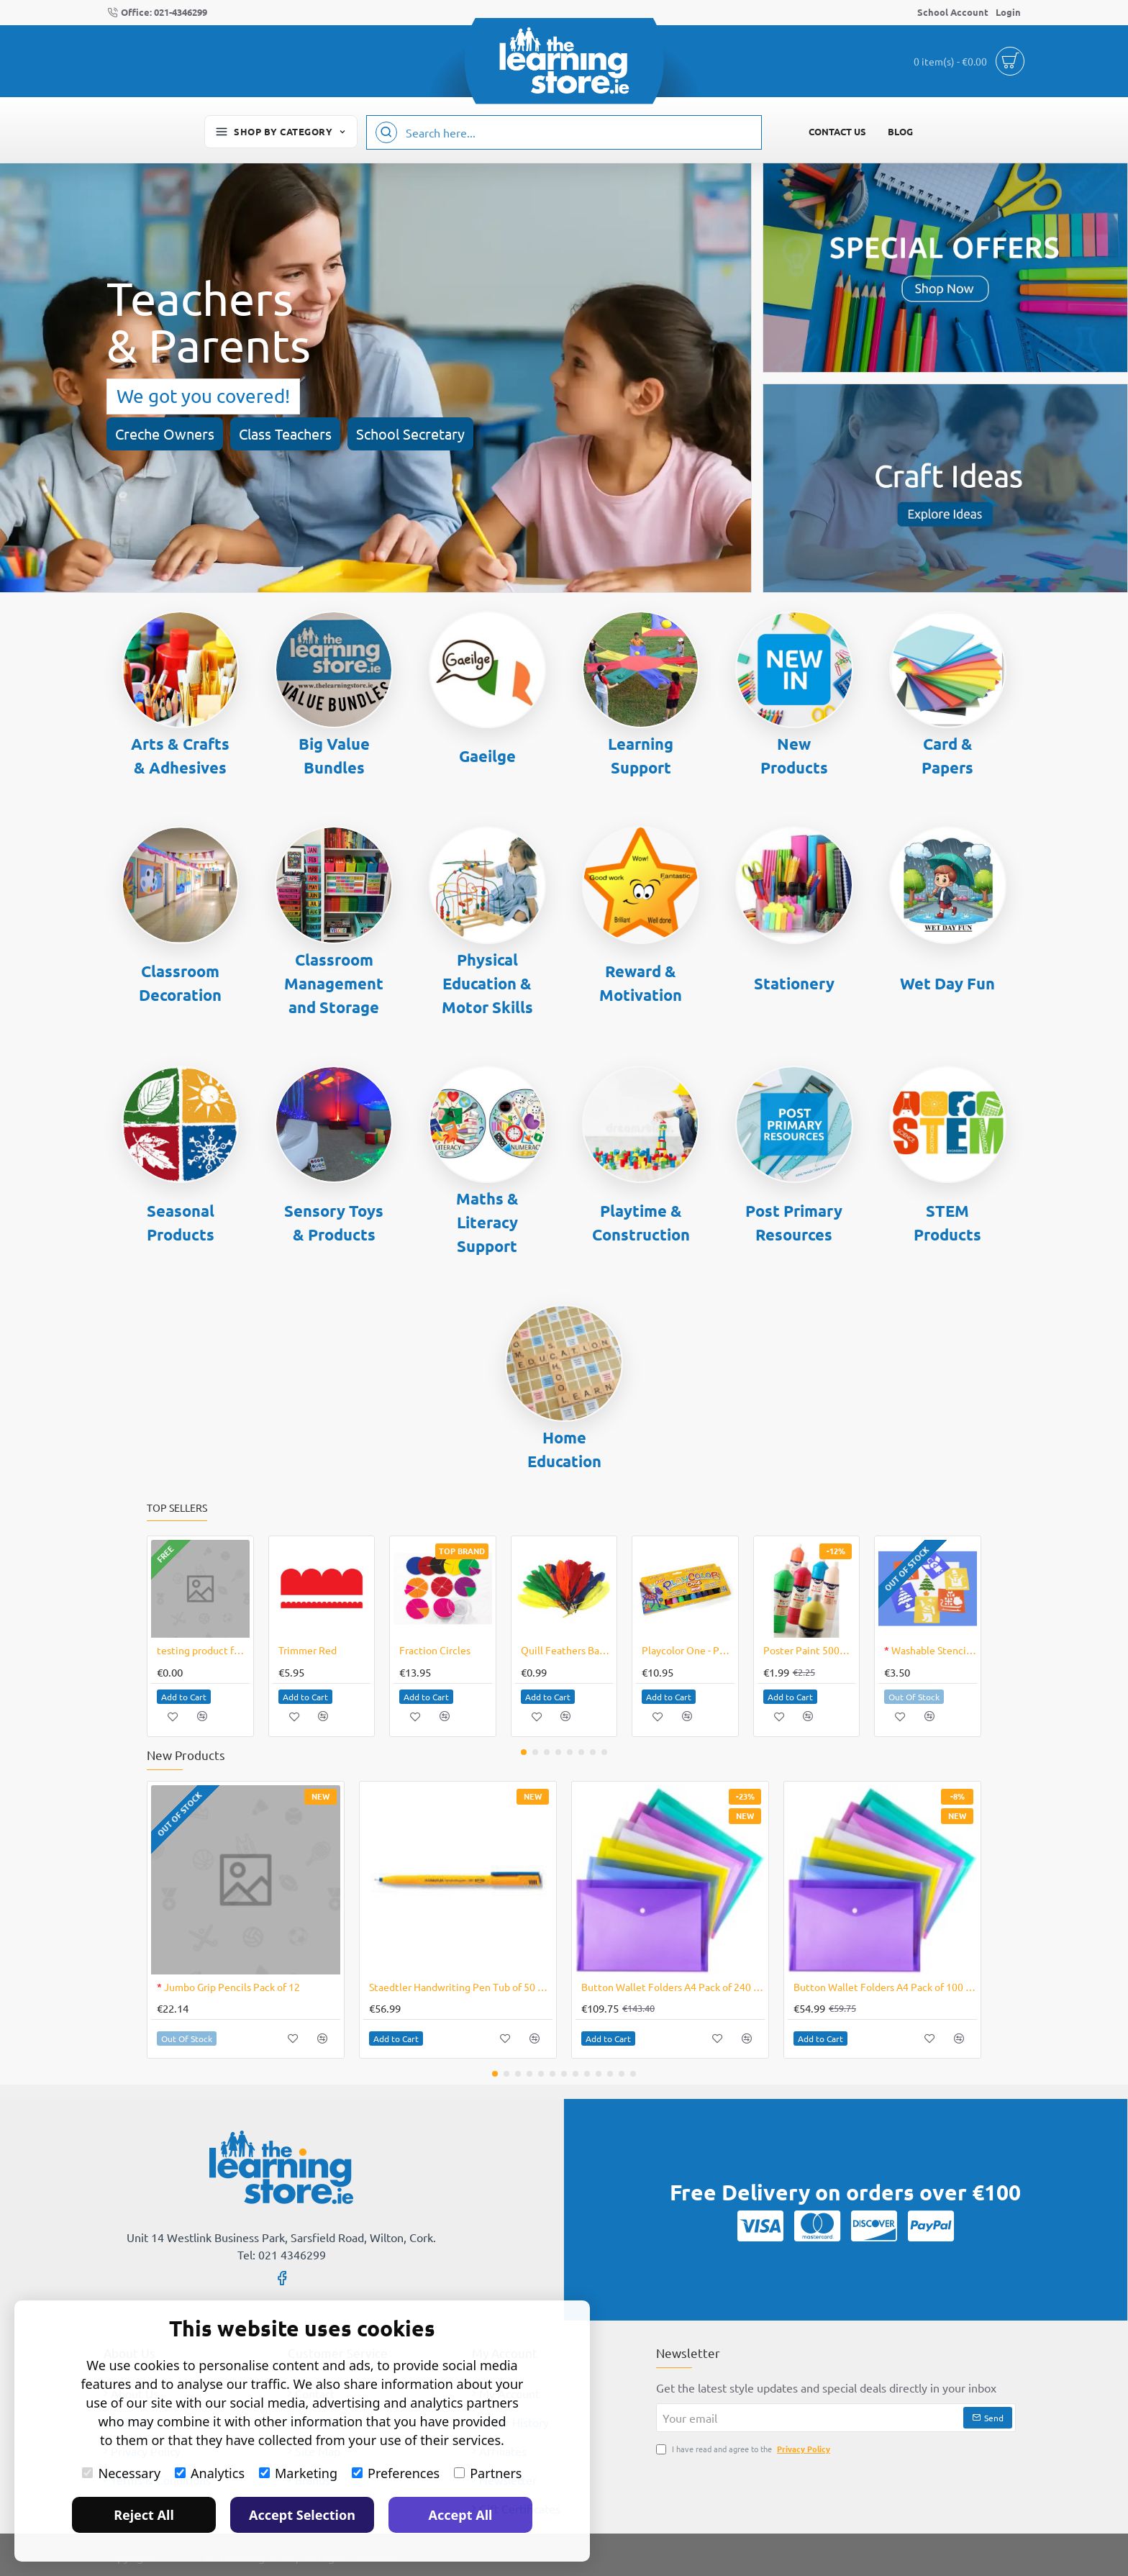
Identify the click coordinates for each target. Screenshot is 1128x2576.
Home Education (564, 1449)
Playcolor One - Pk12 (688, 1649)
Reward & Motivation (640, 982)
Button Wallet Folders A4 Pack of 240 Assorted (673, 1986)
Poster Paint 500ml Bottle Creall (809, 1649)
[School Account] (953, 12)
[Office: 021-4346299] (157, 12)
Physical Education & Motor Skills (487, 983)
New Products (794, 755)
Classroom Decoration (180, 982)
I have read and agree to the (744, 2449)
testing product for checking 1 (203, 1649)
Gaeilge (487, 756)
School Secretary (410, 434)
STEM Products (947, 1222)
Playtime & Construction (641, 1222)
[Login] (1008, 12)
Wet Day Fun (947, 983)
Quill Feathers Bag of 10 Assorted (567, 1649)
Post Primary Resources (793, 1222)
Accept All (461, 2514)
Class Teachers (285, 434)
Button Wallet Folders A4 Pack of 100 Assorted (885, 1986)
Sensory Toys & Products (333, 1222)
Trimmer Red (307, 1649)
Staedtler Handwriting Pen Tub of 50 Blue (460, 1986)
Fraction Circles (434, 1649)
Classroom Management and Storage (333, 983)
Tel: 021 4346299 (281, 2254)
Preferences (396, 2473)
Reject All (144, 2514)
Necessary (121, 2473)
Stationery (794, 983)
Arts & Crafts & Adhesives (180, 755)
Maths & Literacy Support (487, 1222)
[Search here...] (386, 132)
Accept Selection (302, 2514)
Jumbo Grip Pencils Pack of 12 (228, 1986)
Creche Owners (164, 434)
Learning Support (640, 755)
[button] (184, 1697)
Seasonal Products (180, 1222)
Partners (488, 2473)
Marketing (298, 2473)
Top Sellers (177, 1508)
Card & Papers (947, 755)
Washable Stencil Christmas (930, 1649)
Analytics (210, 2473)
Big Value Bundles (334, 755)
